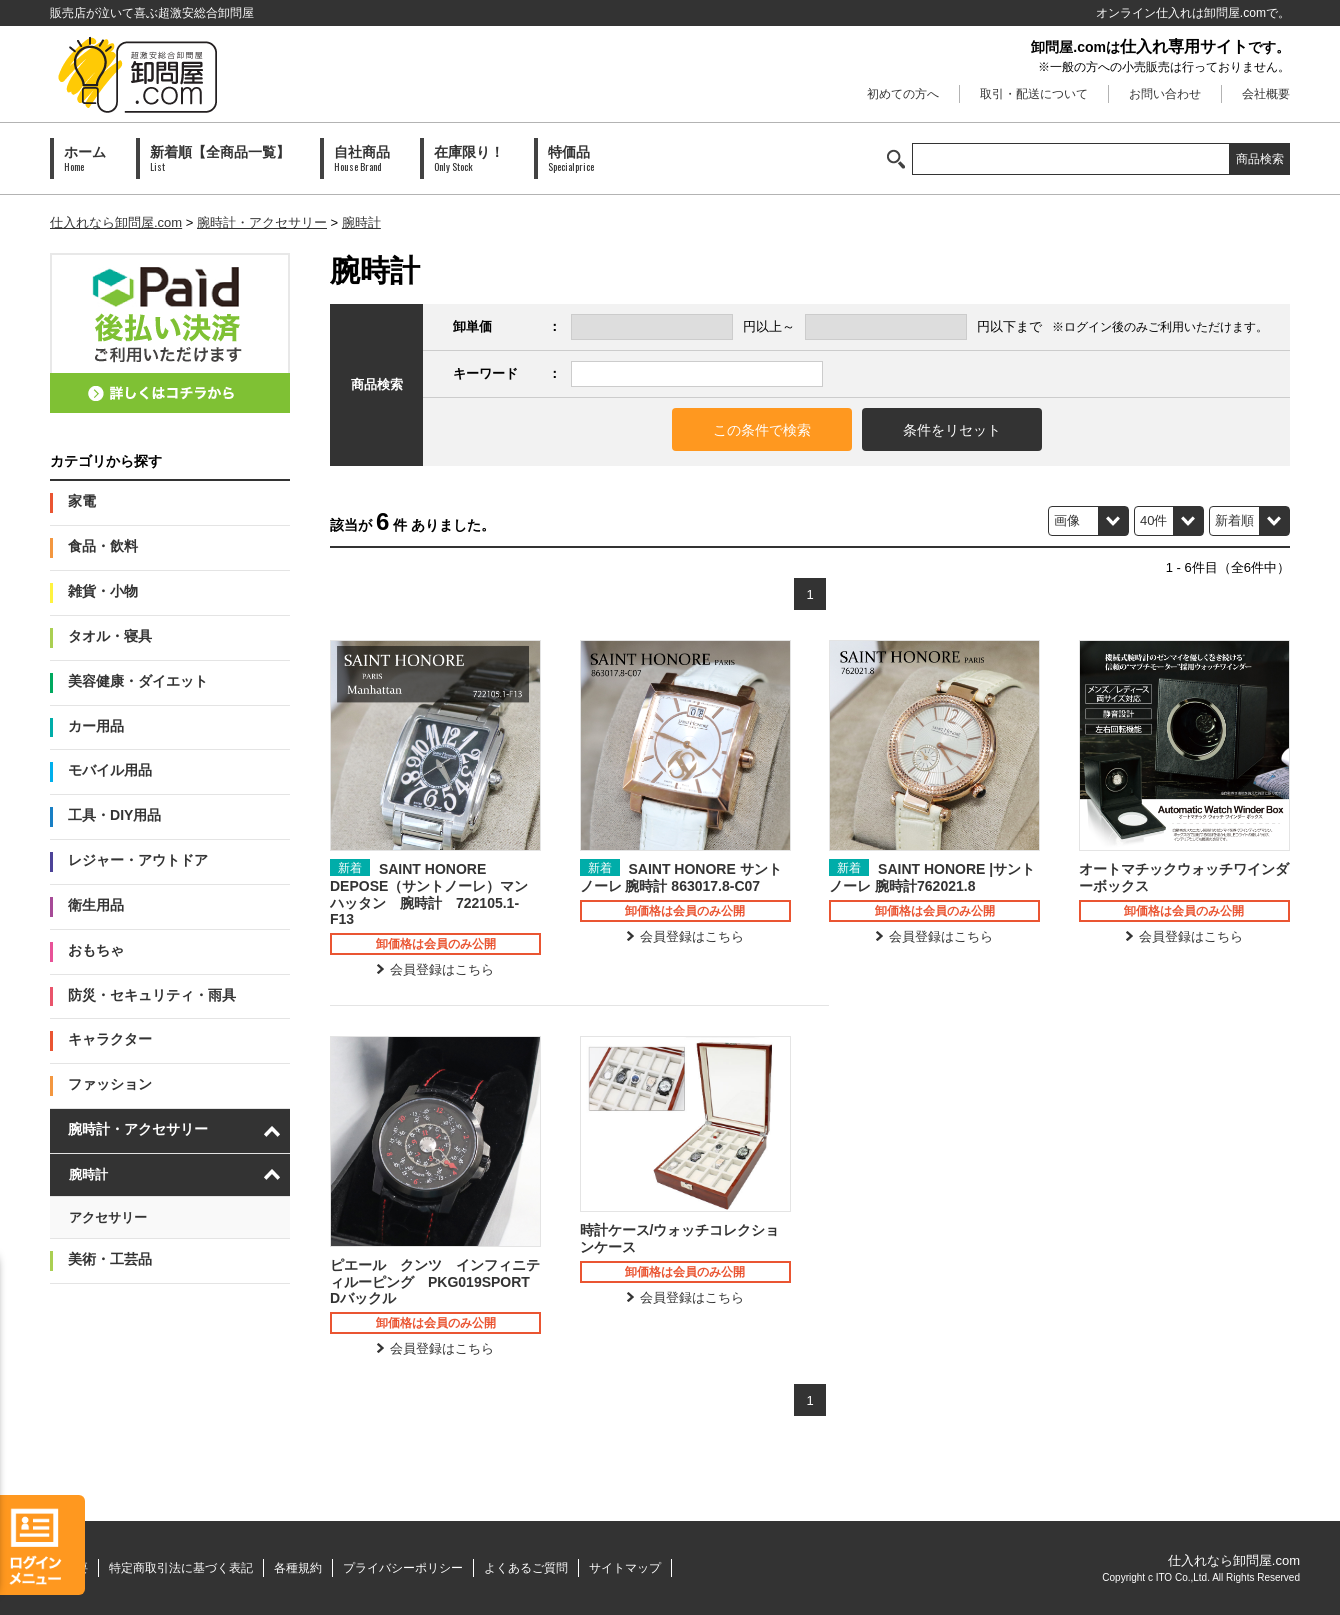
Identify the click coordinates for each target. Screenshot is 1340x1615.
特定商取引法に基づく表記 (181, 1568)
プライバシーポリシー (403, 1568)
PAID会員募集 (170, 333)
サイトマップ (625, 1568)
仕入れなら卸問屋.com (116, 222)
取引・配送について (1034, 94)
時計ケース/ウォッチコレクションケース (680, 1238)
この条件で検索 (762, 430)
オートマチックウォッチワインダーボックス (1184, 877)
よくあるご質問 (526, 1568)
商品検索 (1260, 159)
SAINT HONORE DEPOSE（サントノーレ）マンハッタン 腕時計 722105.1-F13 (429, 894)
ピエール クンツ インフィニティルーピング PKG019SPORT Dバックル (435, 1282)
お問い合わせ (1165, 94)
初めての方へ (903, 94)
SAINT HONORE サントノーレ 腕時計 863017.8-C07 (681, 877)
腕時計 (361, 222)
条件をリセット (952, 430)
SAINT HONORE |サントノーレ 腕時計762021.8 (932, 877)
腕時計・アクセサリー (262, 222)
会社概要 (1266, 94)
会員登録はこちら (442, 969)
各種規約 (298, 1568)
